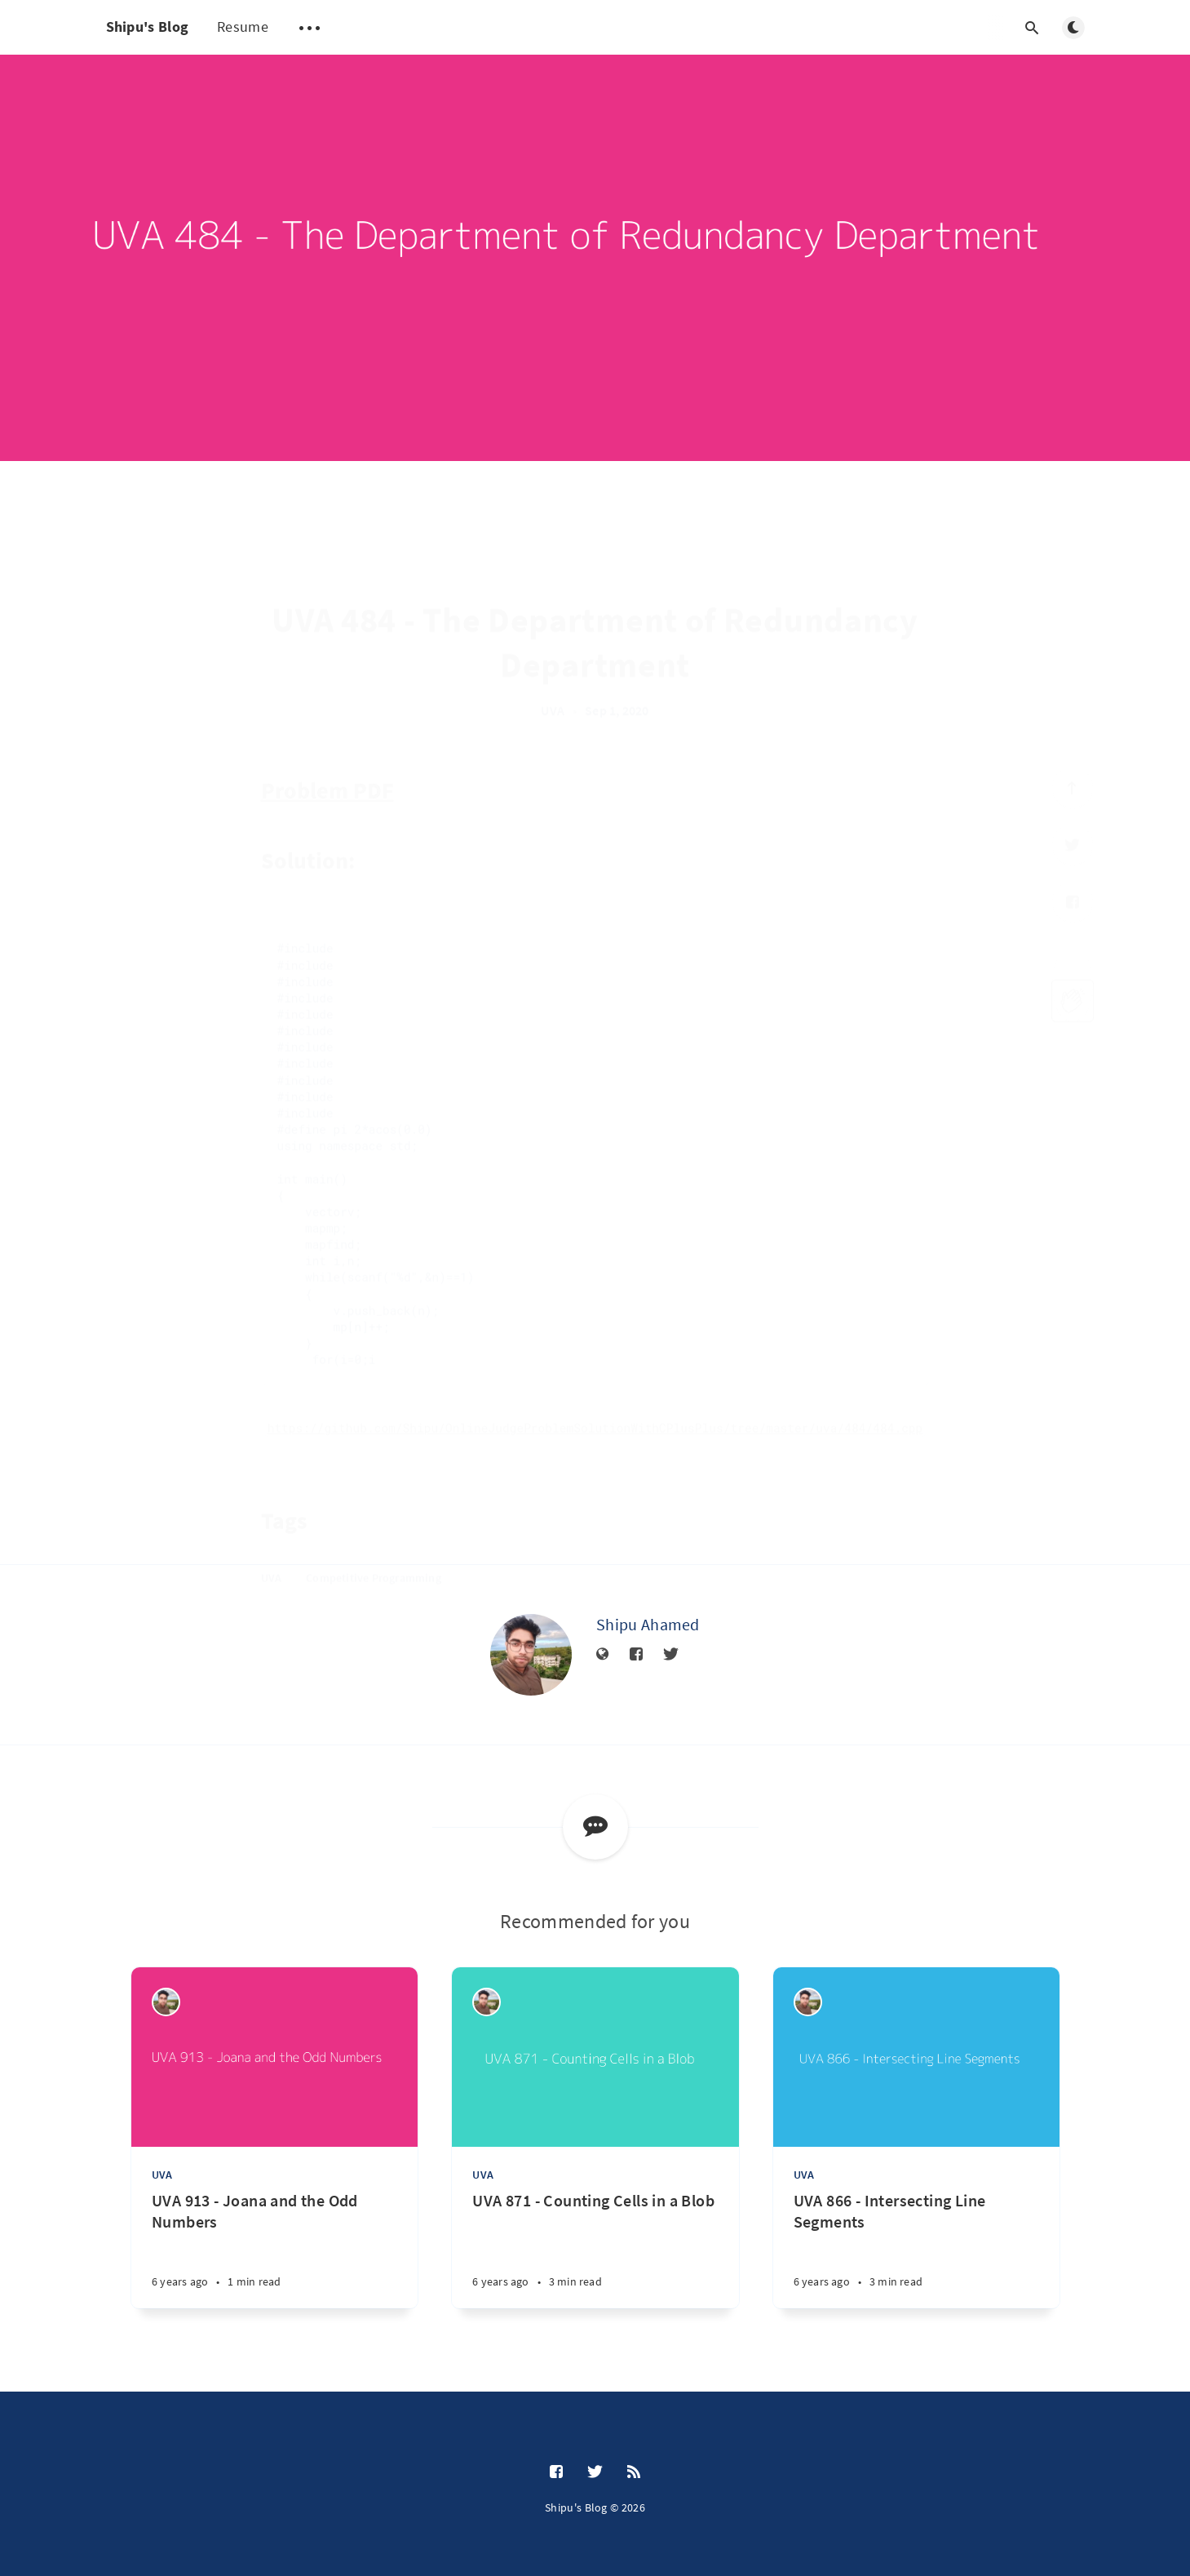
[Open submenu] (310, 28)
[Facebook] (636, 1655)
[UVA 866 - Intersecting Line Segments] (915, 2249)
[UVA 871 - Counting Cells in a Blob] (595, 2249)
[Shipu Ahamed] (531, 1655)
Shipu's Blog (147, 26)
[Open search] (1033, 28)
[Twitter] (671, 1655)
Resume (242, 26)
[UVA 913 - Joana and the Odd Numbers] (274, 2249)
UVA (162, 2174)
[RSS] (633, 2472)
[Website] (602, 1655)
